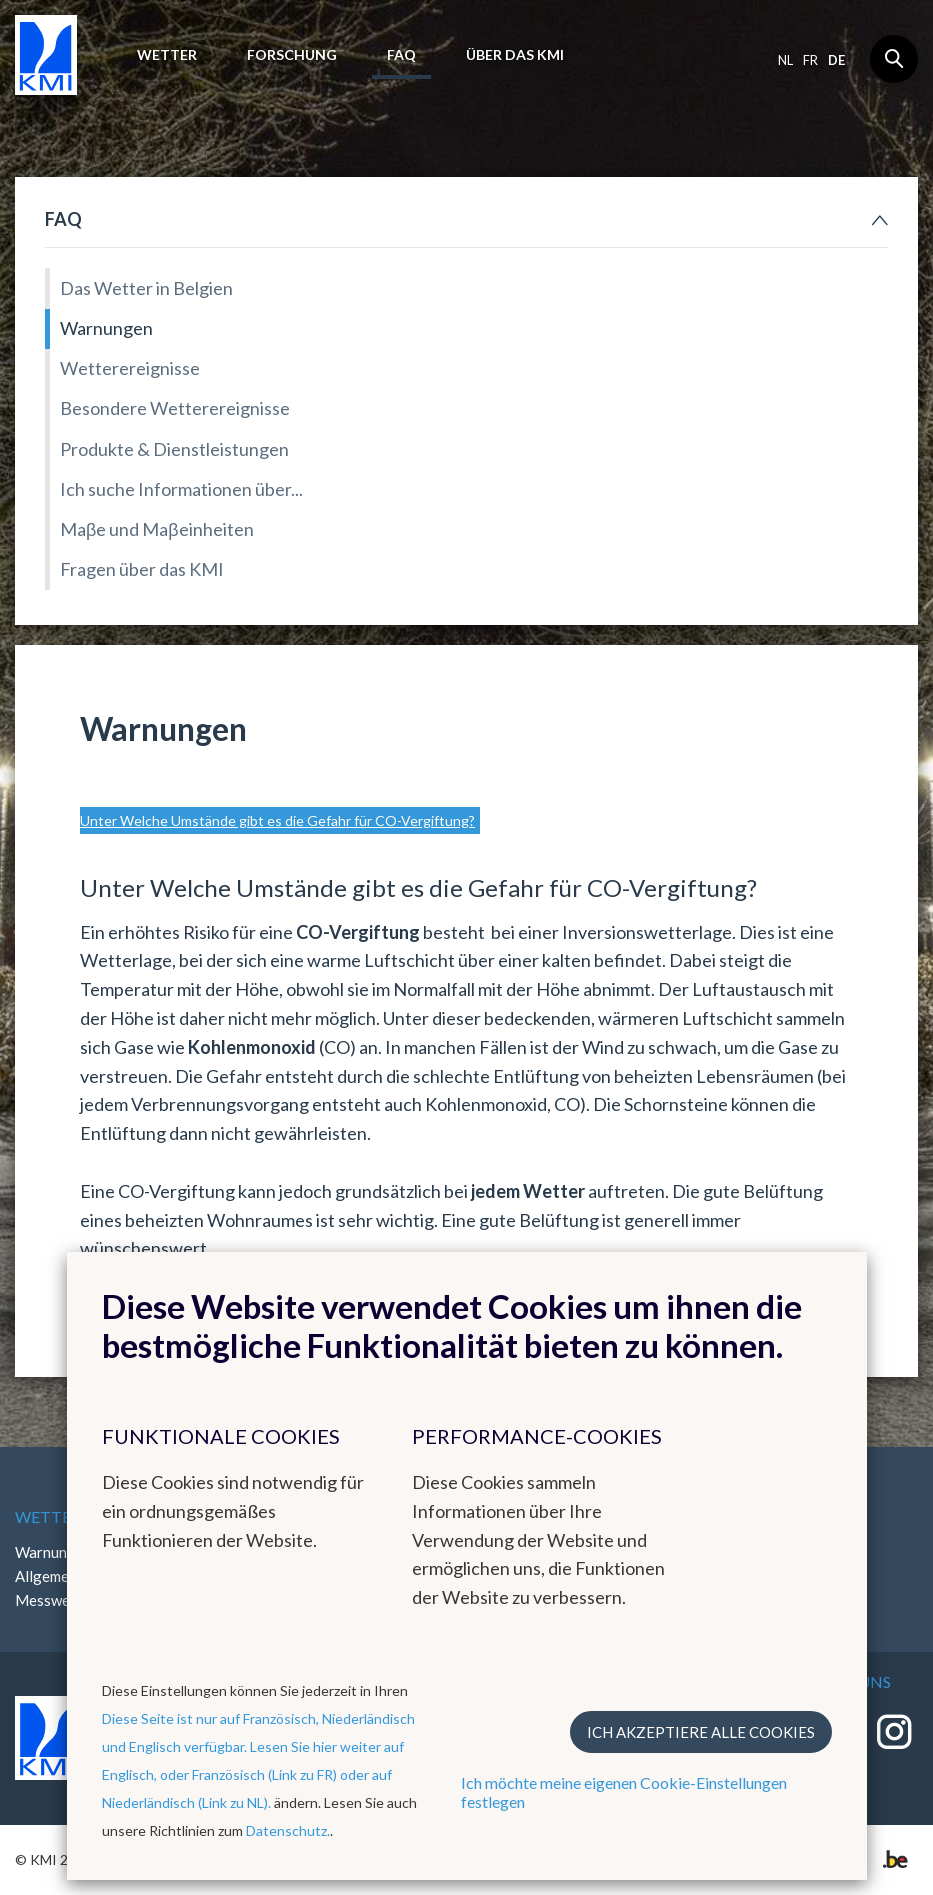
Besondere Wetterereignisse (175, 408)
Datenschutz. (288, 1830)
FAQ (401, 54)
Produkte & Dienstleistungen (174, 449)
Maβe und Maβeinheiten (157, 529)
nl (785, 60)
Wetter (167, 54)
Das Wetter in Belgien (146, 288)
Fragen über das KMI (142, 569)
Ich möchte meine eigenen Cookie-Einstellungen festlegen (624, 1792)
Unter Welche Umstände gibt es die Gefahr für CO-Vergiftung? (277, 820)
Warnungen (106, 328)
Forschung (292, 54)
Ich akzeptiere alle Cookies (701, 1732)
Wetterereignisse (130, 368)
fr (810, 60)
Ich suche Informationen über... (181, 489)
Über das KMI (515, 54)
